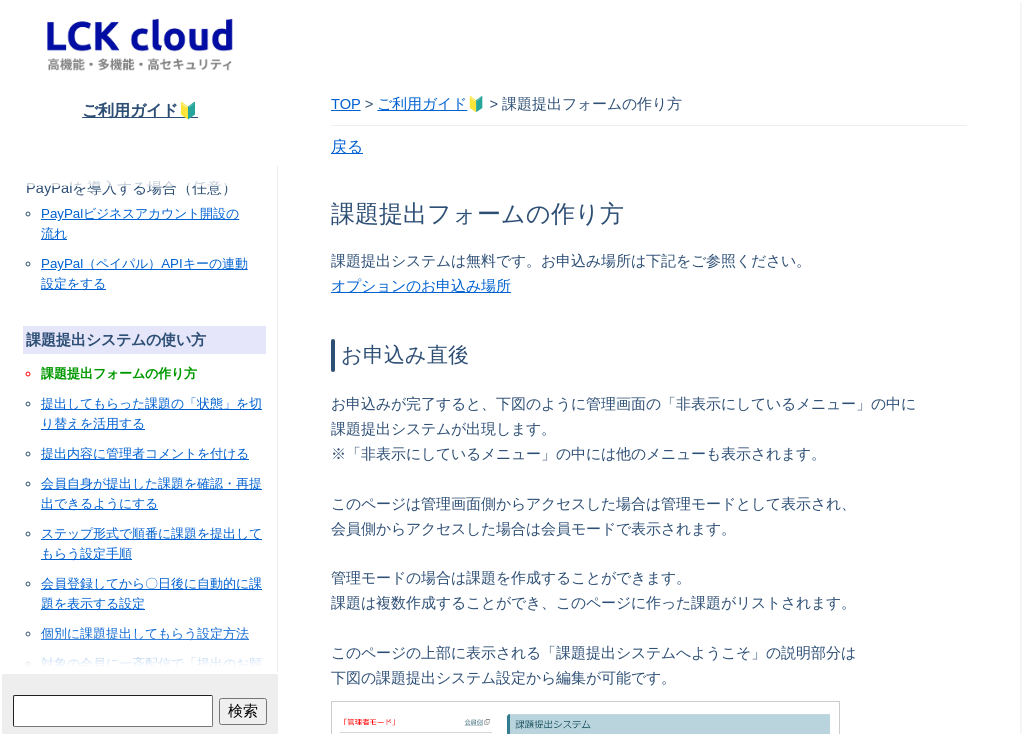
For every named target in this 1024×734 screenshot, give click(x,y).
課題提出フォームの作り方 (119, 373)
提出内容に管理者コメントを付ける (145, 453)
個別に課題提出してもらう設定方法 (145, 633)
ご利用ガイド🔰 (140, 110)
